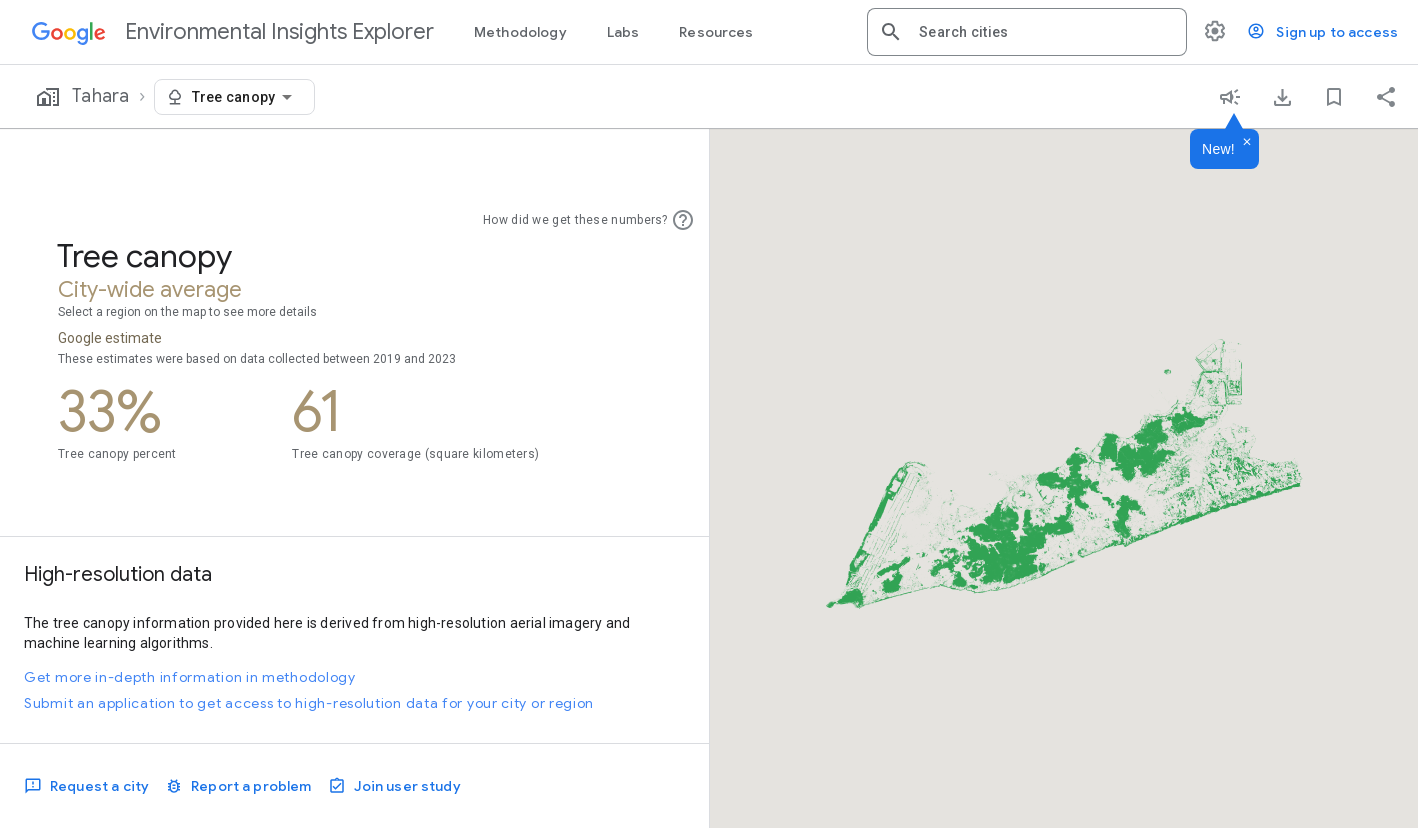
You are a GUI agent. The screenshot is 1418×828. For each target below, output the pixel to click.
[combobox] (1045, 32)
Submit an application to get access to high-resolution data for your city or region (309, 703)
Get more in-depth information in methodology (190, 677)
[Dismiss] (1247, 143)
